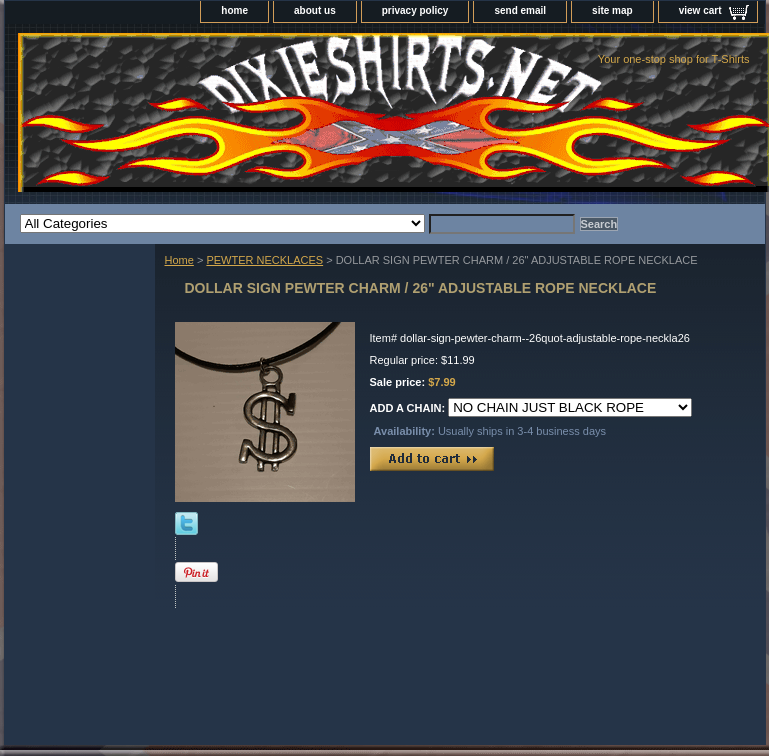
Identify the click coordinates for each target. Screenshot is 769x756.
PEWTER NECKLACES (264, 260)
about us (315, 10)
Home (179, 260)
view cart (700, 10)
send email (520, 10)
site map (612, 10)
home (234, 10)
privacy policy (415, 10)
